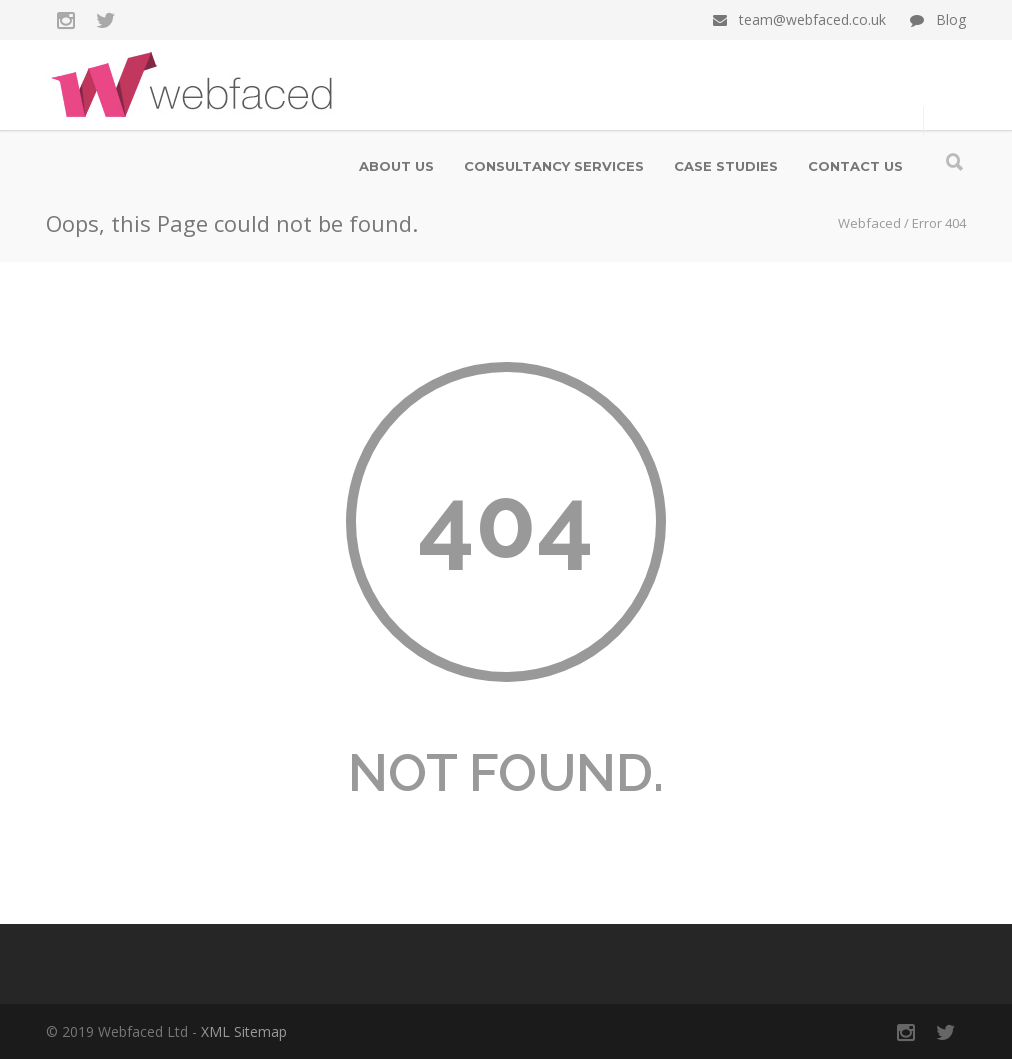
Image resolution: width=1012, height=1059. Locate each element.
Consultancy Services (554, 166)
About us (396, 166)
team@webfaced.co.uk (812, 19)
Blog (951, 19)
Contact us (855, 166)
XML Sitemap (244, 1031)
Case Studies (726, 166)
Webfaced (869, 223)
